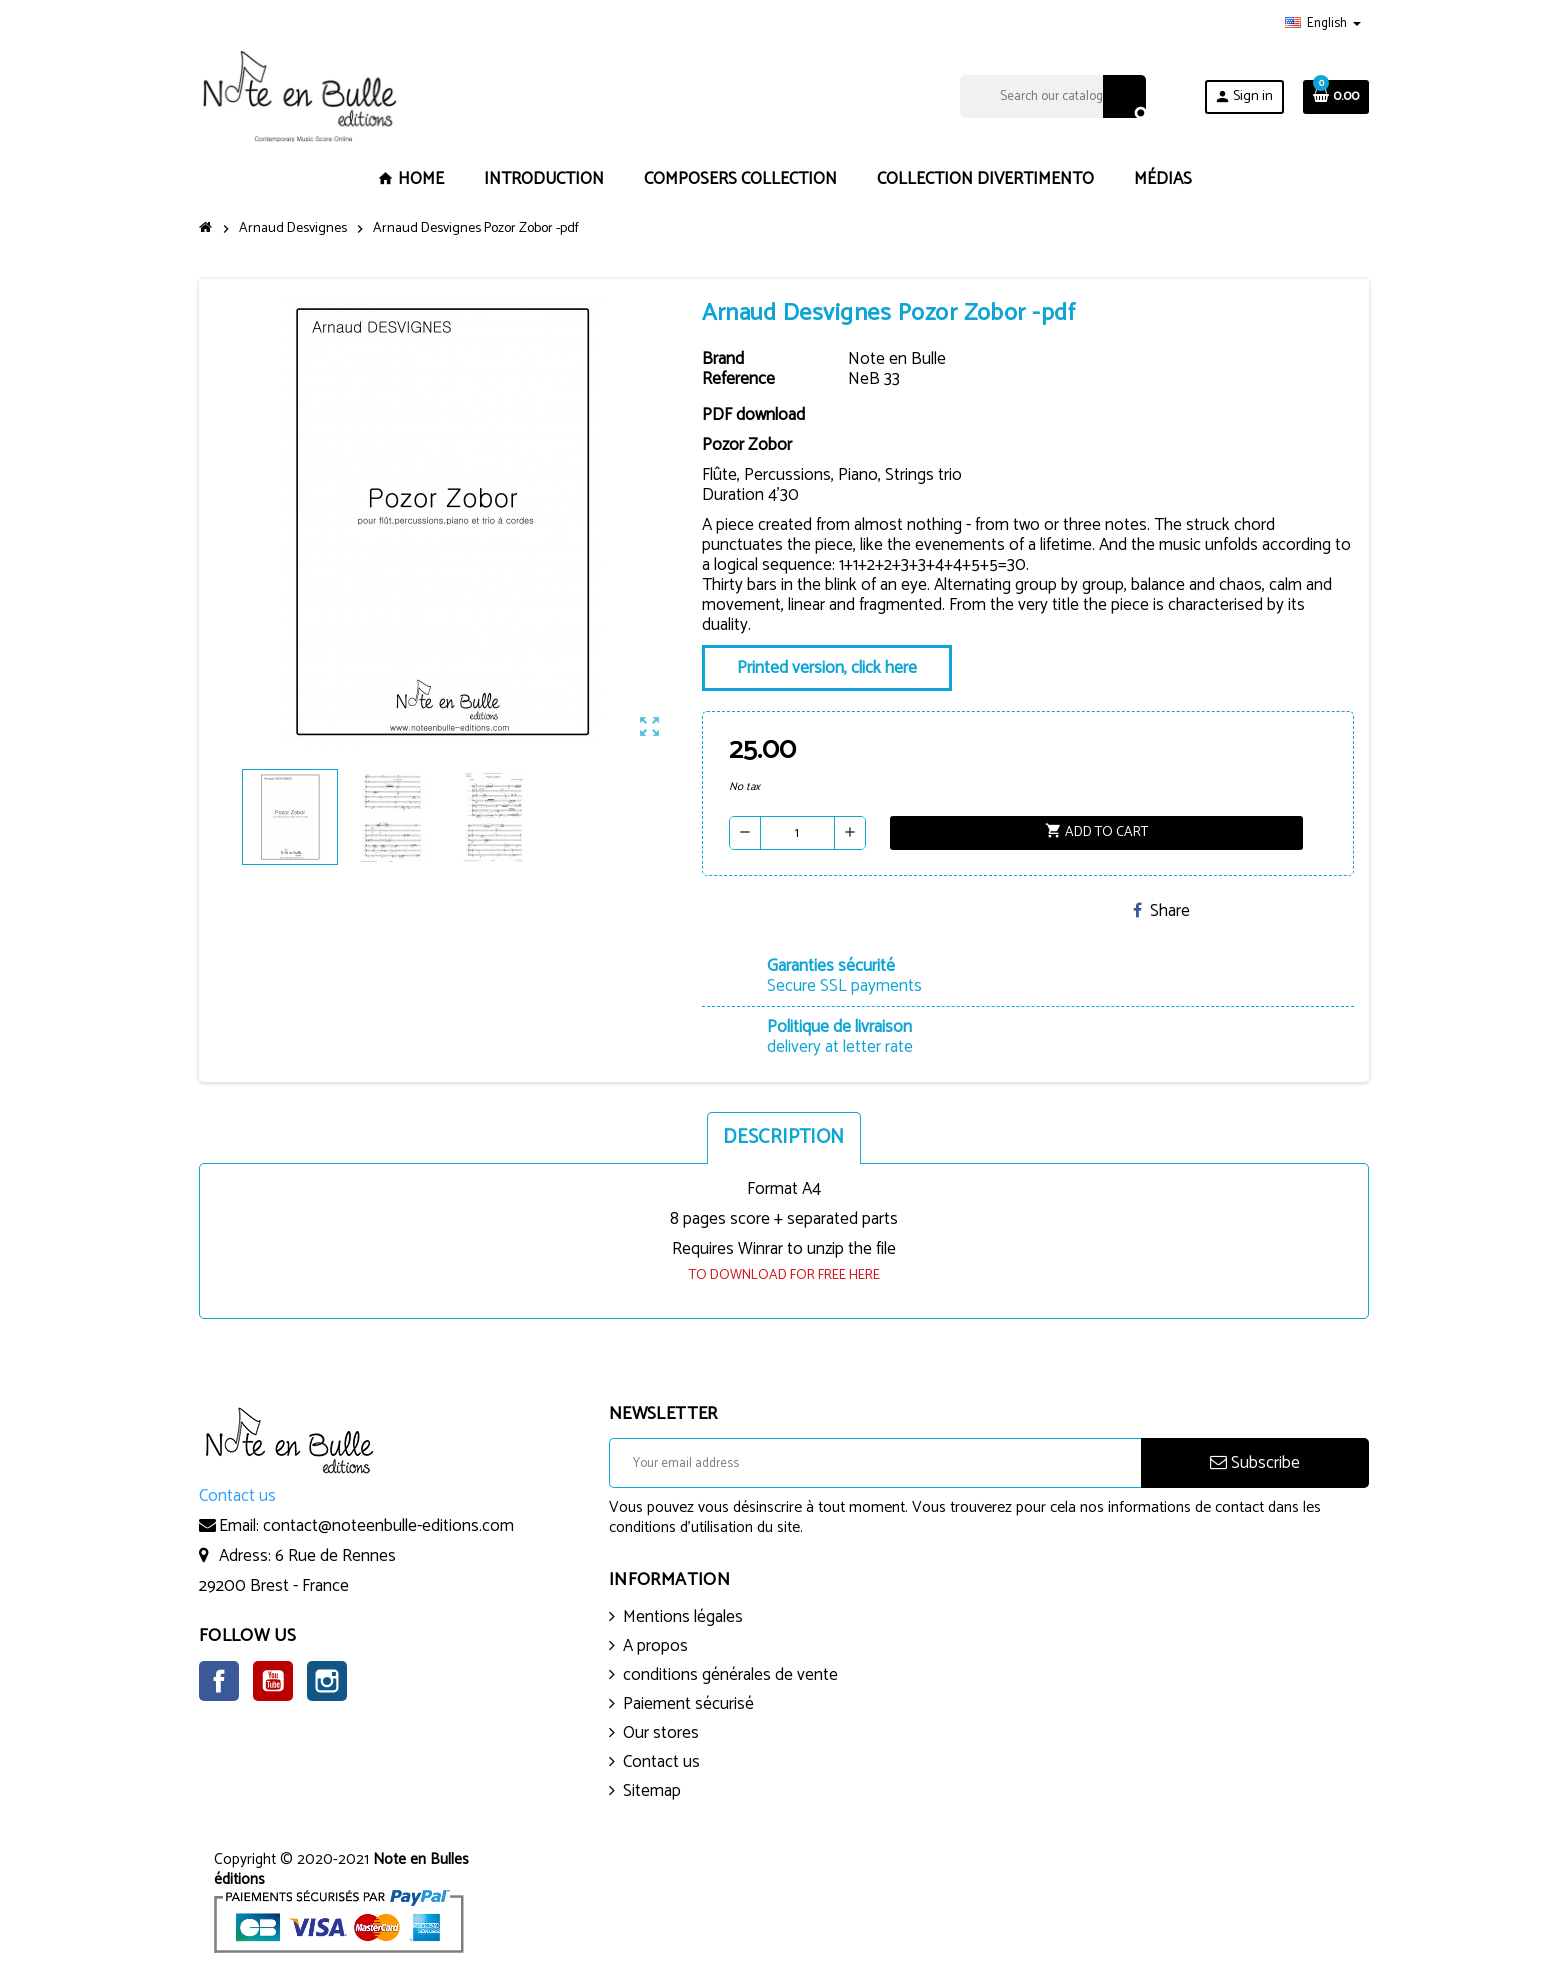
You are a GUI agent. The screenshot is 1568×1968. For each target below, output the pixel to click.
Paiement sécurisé (688, 1704)
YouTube (273, 1681)
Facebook (219, 1681)
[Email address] (875, 1463)
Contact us (661, 1762)
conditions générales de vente (730, 1675)
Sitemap (652, 1791)
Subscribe (1255, 1463)
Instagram (327, 1681)
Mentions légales (683, 1617)
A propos (655, 1646)
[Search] (1052, 96)
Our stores (661, 1733)
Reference (738, 379)
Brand (723, 359)
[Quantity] (797, 833)
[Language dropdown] (1323, 24)
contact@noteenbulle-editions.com (388, 1526)
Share (1161, 911)
